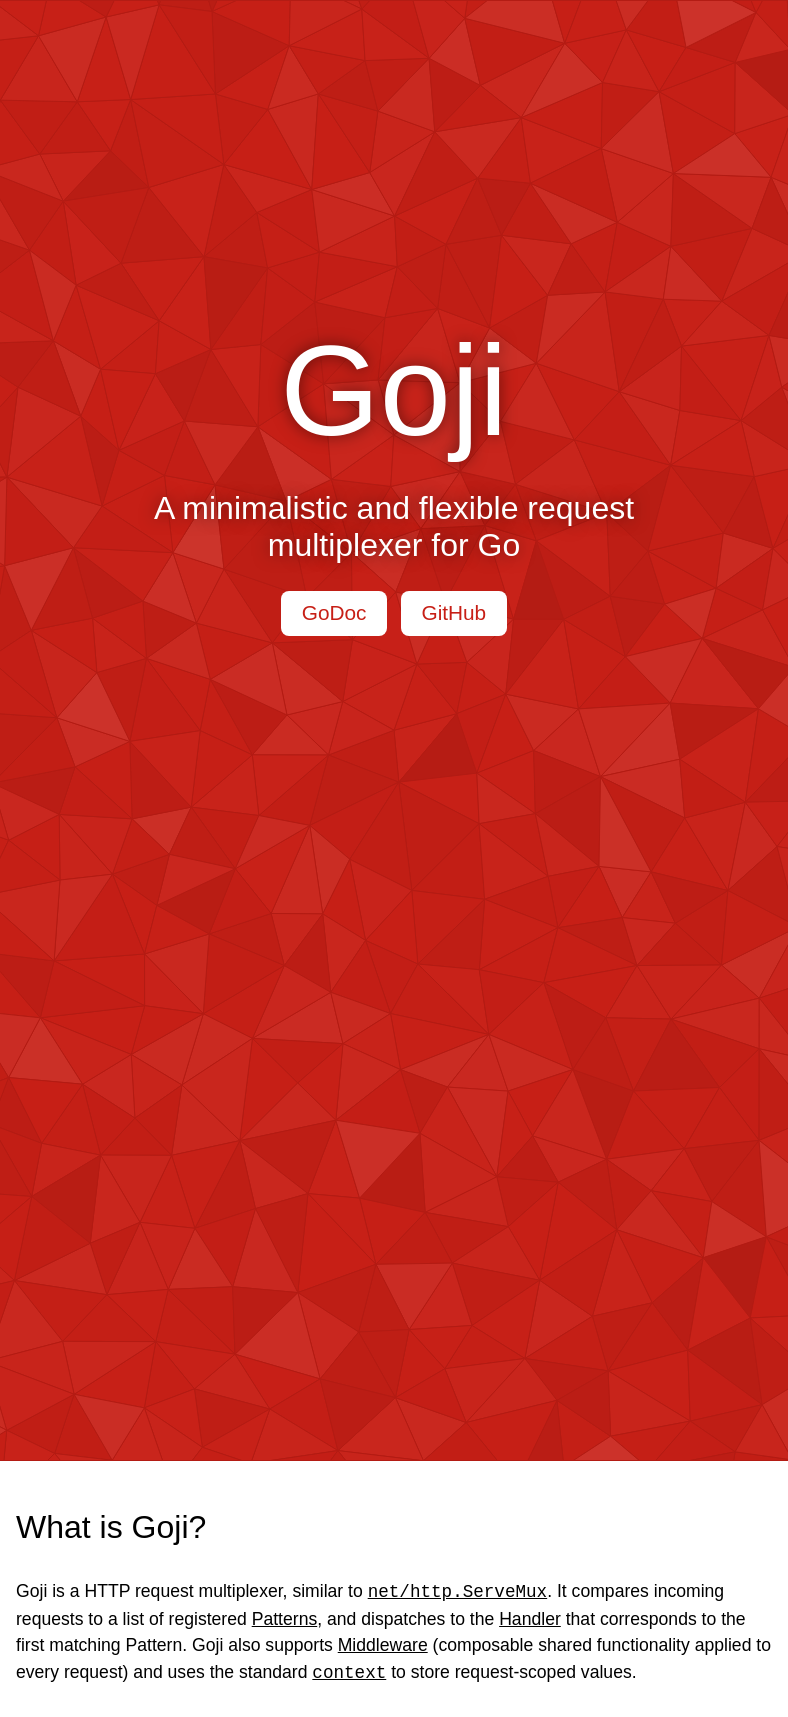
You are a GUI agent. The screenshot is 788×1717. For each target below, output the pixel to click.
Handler (530, 1619)
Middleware (383, 1645)
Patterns (285, 1619)
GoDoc (334, 612)
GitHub (453, 612)
